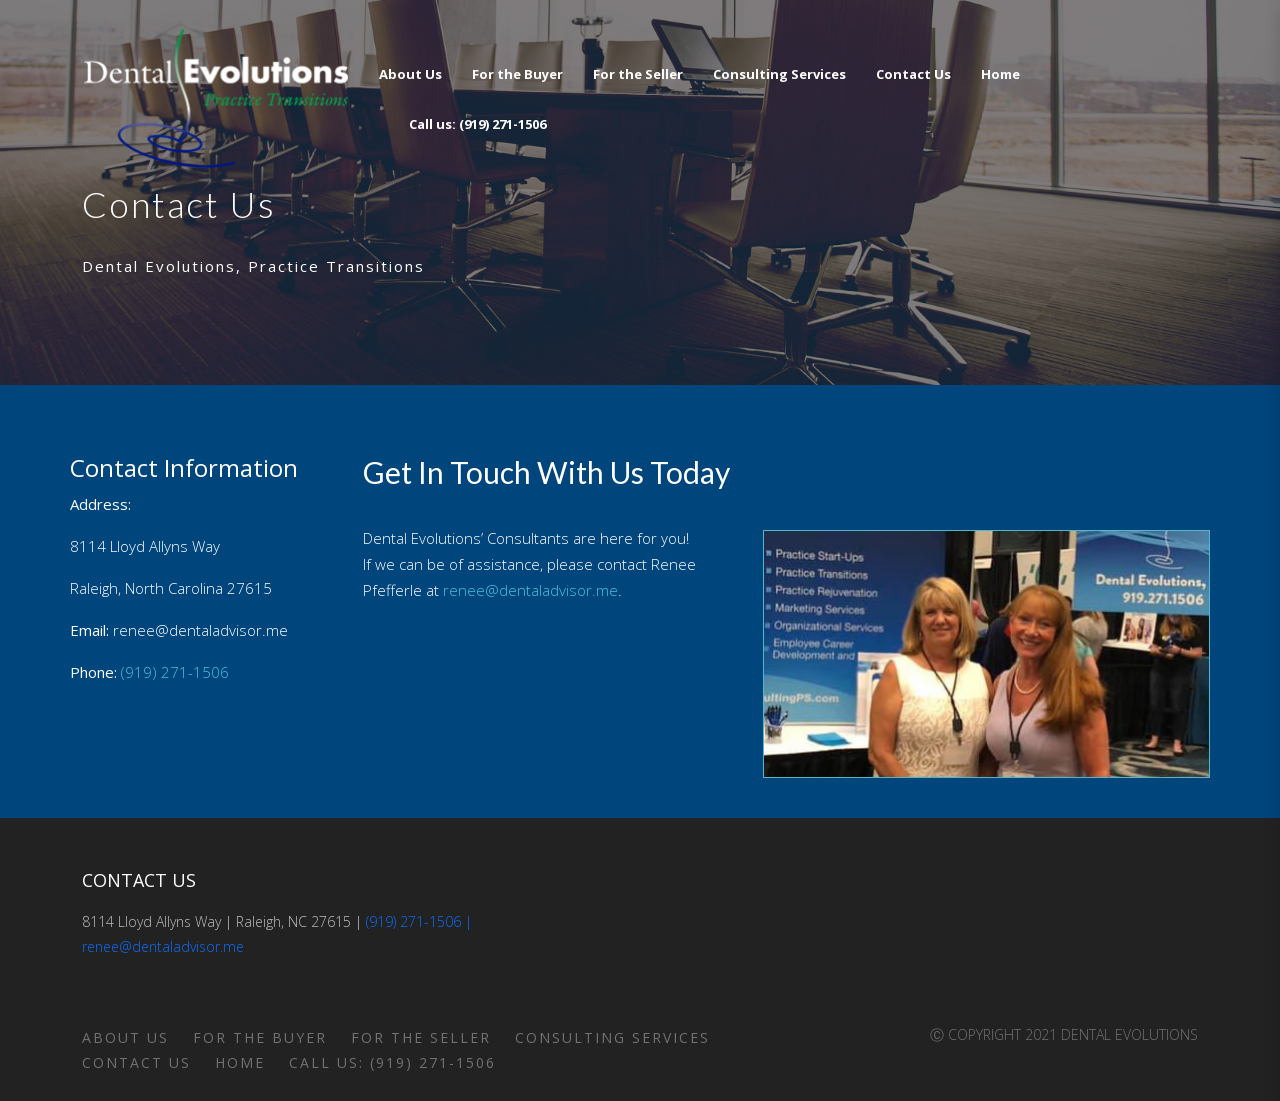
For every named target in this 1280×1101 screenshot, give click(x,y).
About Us (125, 1037)
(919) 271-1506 (175, 672)
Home (240, 1062)
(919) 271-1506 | (419, 921)
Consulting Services (612, 1037)
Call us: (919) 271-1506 (392, 1062)
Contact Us (136, 1062)
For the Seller (421, 1037)
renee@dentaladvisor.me (530, 590)
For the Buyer (260, 1037)
